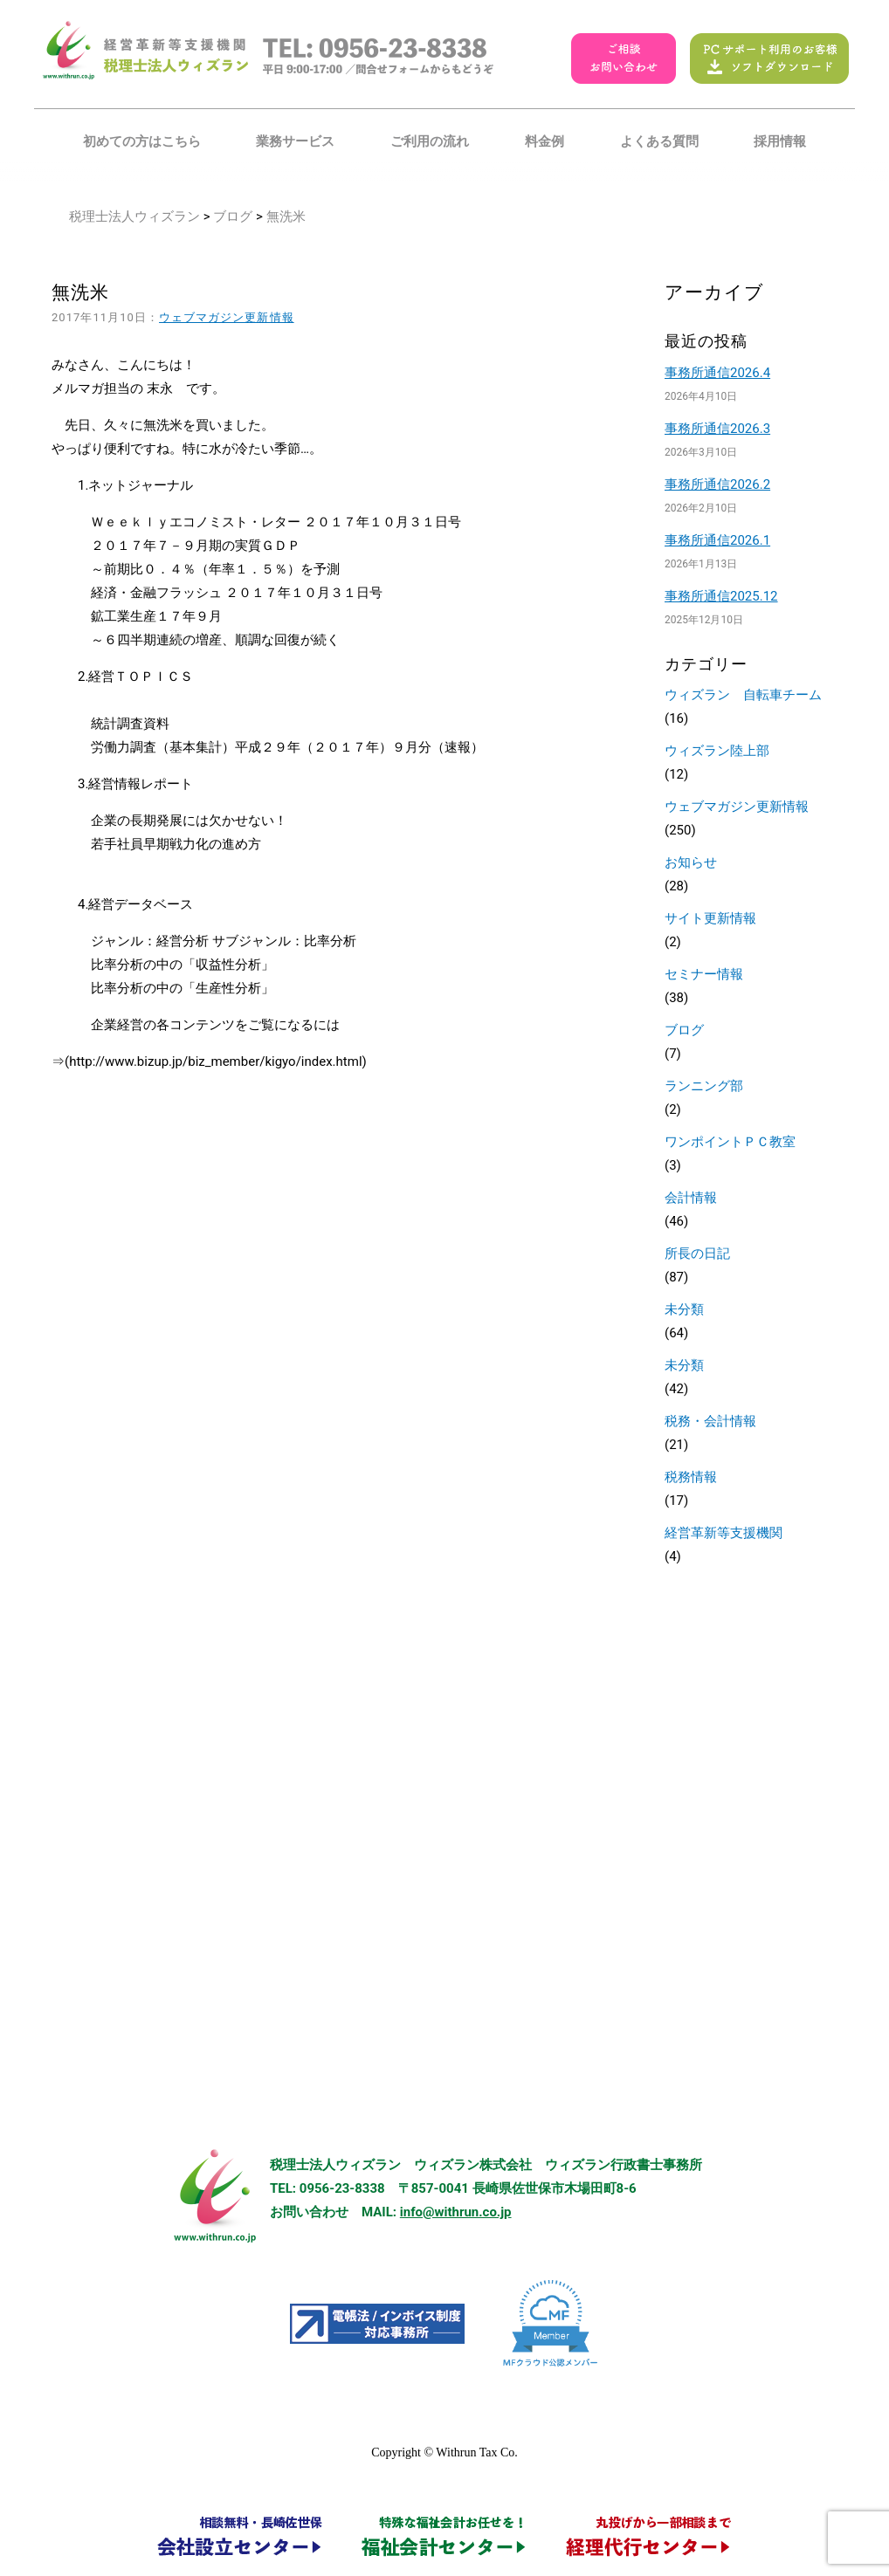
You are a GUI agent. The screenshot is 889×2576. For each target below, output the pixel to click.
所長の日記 (697, 1253)
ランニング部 (704, 1086)
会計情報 (691, 1198)
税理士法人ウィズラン (134, 216)
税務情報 (691, 1477)
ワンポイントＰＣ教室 (730, 1142)
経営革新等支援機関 (723, 1533)
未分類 (684, 1309)
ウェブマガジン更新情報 (226, 317)
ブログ (232, 216)
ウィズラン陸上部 (717, 751)
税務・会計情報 (710, 1421)
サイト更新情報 (710, 918)
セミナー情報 (704, 974)
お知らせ (691, 862)
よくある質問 (659, 141)
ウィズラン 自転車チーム (743, 695)
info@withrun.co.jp (456, 2212)
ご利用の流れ (429, 141)
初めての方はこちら (142, 141)
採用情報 (780, 141)
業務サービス (295, 141)
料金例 (544, 141)
